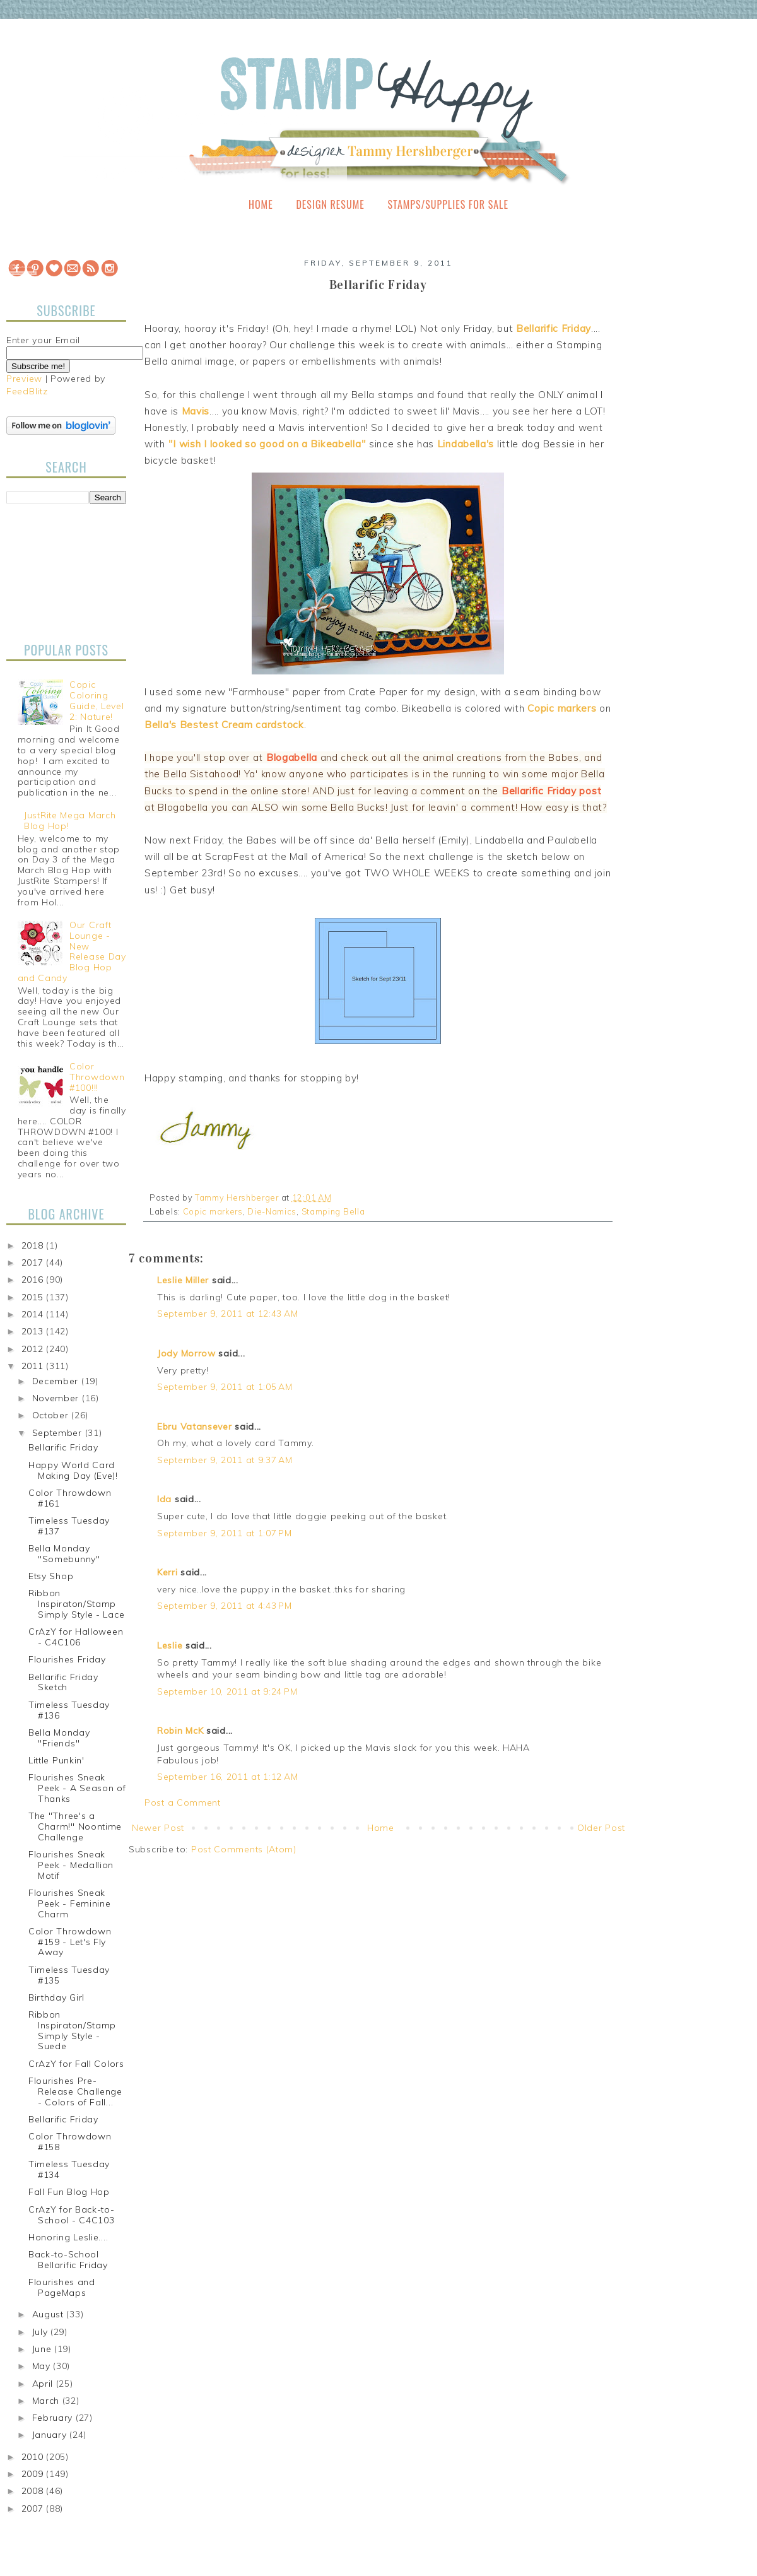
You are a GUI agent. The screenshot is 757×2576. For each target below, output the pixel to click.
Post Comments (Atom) (243, 1849)
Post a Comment (182, 1802)
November (57, 1398)
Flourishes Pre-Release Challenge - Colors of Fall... (75, 2091)
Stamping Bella (333, 1211)
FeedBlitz (26, 391)
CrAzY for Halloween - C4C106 (75, 1637)
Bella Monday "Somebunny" (64, 1554)
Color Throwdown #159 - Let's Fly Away (70, 1942)
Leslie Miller (183, 1280)
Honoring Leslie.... (68, 2237)
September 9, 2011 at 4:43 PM (224, 1605)
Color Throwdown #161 (70, 1498)
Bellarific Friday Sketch (63, 1682)
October (52, 1415)
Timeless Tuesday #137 (69, 1526)
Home (261, 204)
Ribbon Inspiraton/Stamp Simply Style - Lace (76, 1603)
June (43, 2349)
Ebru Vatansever (194, 1426)
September (58, 1432)
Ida (164, 1499)
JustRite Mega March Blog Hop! (69, 820)
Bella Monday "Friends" (59, 1738)
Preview (24, 378)
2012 (34, 1349)
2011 (34, 1366)
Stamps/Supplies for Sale (447, 204)
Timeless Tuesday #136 (69, 1710)
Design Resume (330, 204)
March (47, 2400)
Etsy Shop (50, 1576)
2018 (34, 1245)
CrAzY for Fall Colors (76, 2063)
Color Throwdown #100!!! (96, 1077)
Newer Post (158, 1827)
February (54, 2417)
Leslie (169, 1645)
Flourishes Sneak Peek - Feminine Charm (69, 1903)
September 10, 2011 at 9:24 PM (227, 1691)
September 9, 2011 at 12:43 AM (227, 1313)
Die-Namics (271, 1211)
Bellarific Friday (63, 1447)
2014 (34, 1314)
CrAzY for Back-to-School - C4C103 (71, 2215)
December (56, 1381)
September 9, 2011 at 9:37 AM (225, 1460)
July (41, 2332)
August (49, 2314)
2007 (34, 2508)
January (51, 2434)
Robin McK (180, 1730)
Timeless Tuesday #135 (69, 1975)
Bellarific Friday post (551, 791)
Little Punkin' (56, 1760)
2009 (34, 2473)
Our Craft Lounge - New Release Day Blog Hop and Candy (72, 951)
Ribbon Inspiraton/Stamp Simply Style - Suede (72, 2030)
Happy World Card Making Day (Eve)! (73, 1470)
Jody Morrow (186, 1353)
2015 (34, 1297)
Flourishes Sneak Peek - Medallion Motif (71, 1865)
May (43, 2366)
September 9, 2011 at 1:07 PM (224, 1533)
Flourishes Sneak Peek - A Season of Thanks (77, 1788)
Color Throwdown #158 (70, 2142)
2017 (34, 1262)
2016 (34, 1279)
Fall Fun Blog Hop (69, 2191)
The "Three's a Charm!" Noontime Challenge (75, 1826)
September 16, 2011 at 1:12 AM (227, 1776)
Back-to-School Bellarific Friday (68, 2260)
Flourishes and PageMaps (61, 2287)
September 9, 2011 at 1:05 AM (225, 1386)
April (44, 2383)
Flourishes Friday (67, 1659)
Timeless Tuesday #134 (69, 2169)
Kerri (167, 1572)
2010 (34, 2456)
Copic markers (213, 1211)
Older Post (601, 1827)
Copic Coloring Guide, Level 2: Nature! (96, 700)
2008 (34, 2491)
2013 (34, 1331)
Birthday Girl (56, 1997)
